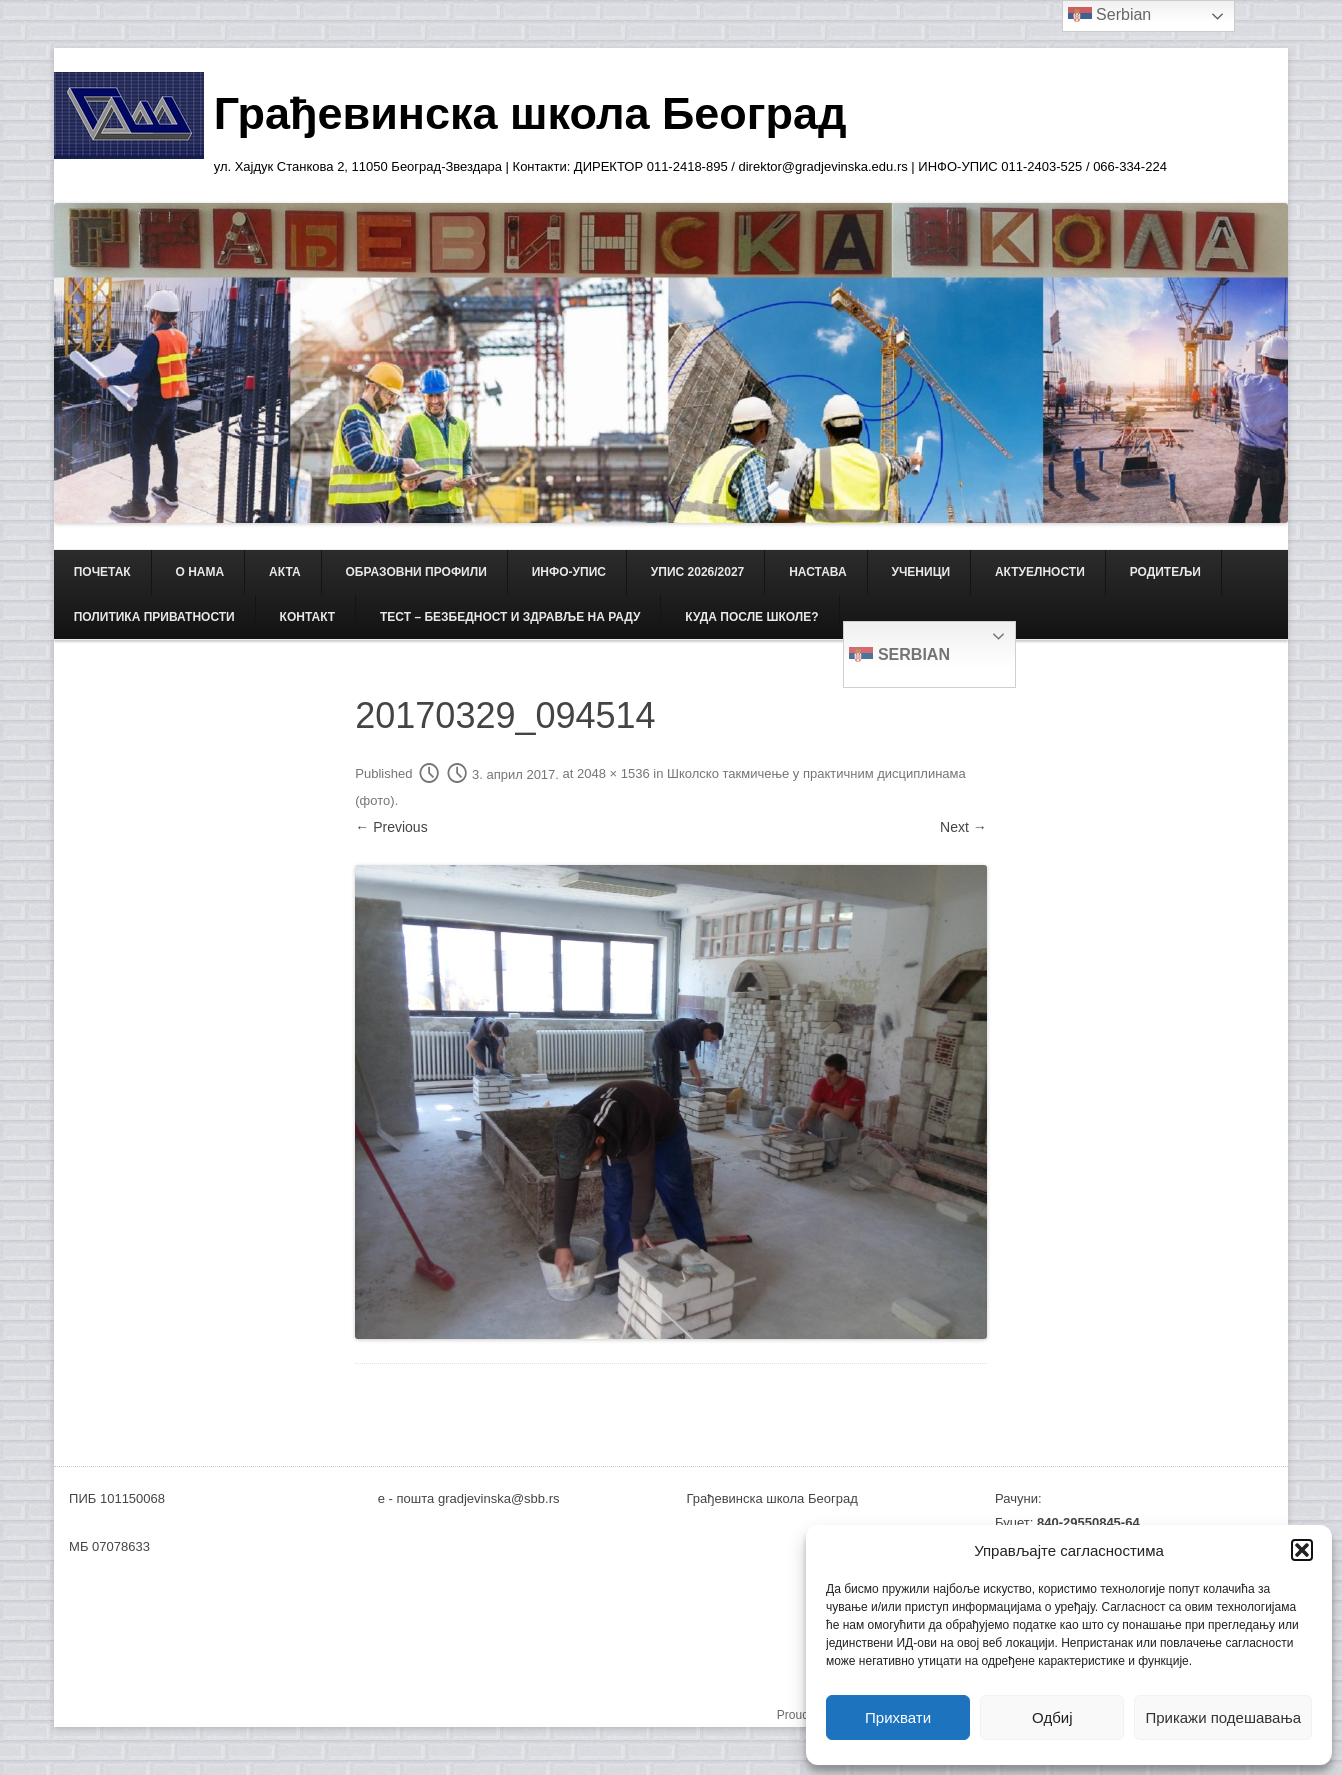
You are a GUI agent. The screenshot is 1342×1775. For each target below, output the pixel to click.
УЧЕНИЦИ (920, 572)
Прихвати (898, 1717)
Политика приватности (154, 617)
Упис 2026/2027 (697, 572)
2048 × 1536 (613, 774)
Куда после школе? (751, 617)
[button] (1302, 1550)
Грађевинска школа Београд (530, 113)
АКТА (285, 572)
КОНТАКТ (308, 617)
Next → (963, 827)
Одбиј (1052, 1717)
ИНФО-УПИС (569, 572)
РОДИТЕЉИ (1165, 572)
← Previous (391, 827)
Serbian (899, 656)
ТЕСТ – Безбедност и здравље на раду (510, 617)
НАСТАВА (817, 572)
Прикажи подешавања (1223, 1717)
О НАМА (200, 572)
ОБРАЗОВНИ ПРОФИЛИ (416, 572)
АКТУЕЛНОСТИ (1040, 572)
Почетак (102, 572)
